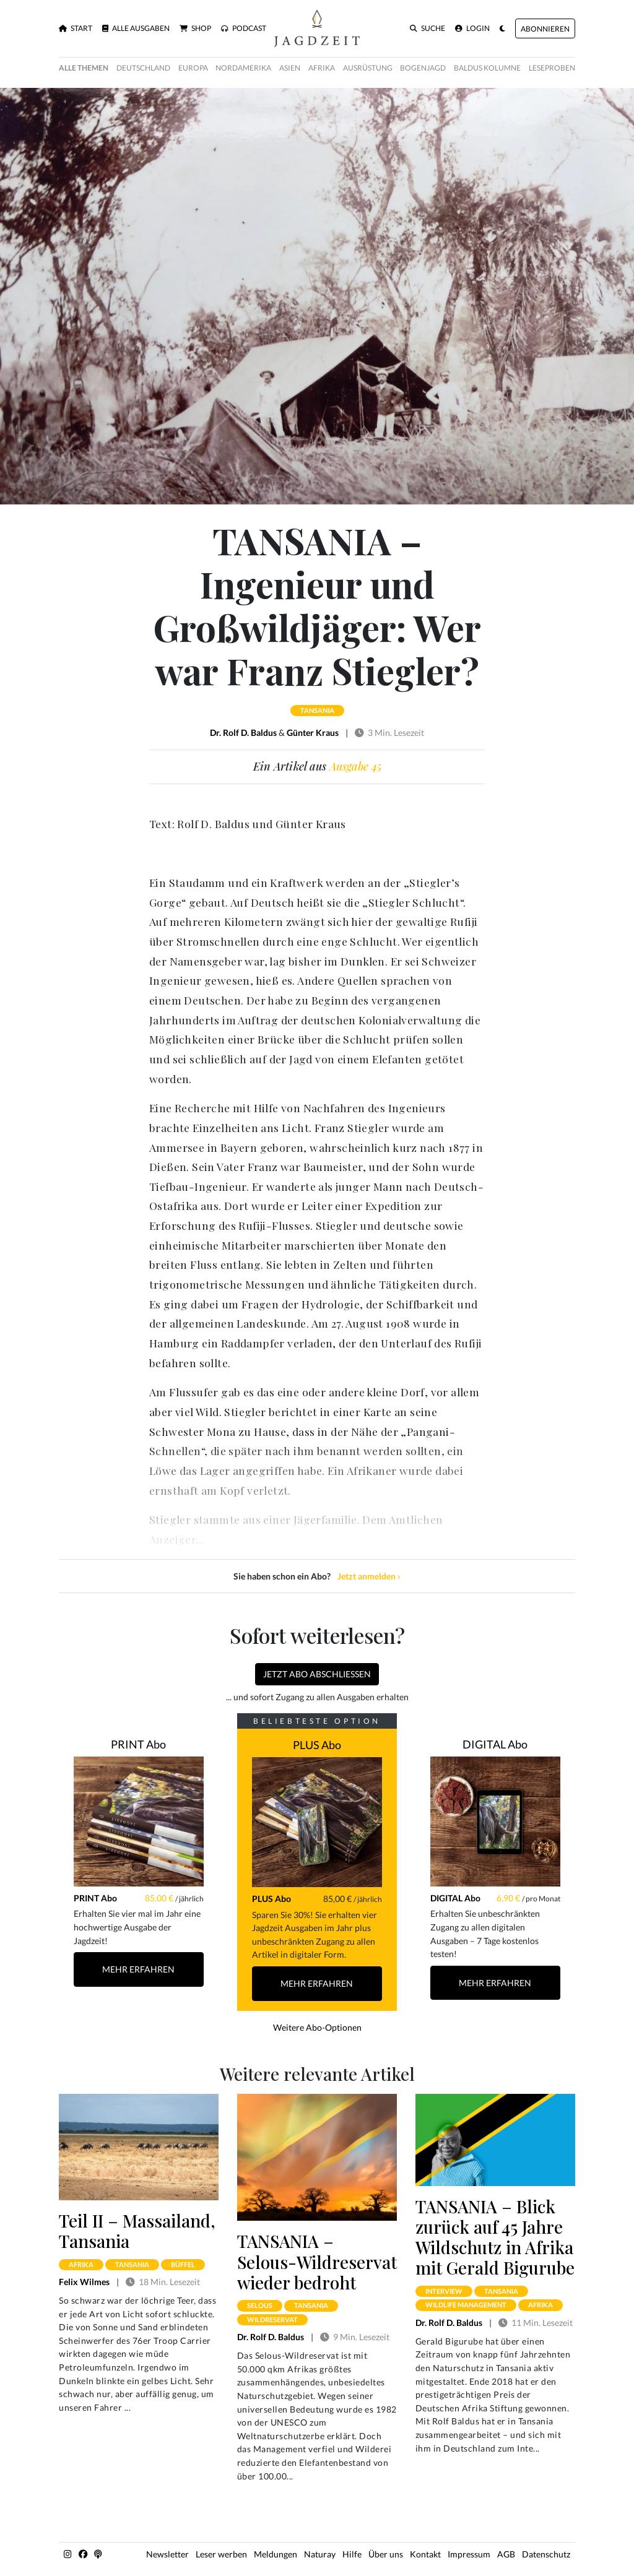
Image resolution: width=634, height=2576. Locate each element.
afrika (81, 2264)
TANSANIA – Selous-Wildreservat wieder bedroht (317, 2261)
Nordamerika (243, 68)
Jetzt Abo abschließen (317, 1674)
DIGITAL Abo (495, 1744)
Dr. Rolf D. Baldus (243, 732)
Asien (289, 68)
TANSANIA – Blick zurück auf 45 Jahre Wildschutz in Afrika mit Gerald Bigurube (495, 2237)
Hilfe (352, 2554)
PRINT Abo (138, 1744)
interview (443, 2291)
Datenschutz (546, 2554)
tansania (317, 710)
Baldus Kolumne (487, 68)
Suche (427, 28)
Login (472, 28)
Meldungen (275, 2554)
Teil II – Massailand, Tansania (137, 2230)
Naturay (320, 2554)
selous (259, 2305)
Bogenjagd (423, 68)
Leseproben (552, 68)
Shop (195, 28)
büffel (183, 2264)
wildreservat (272, 2319)
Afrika (321, 68)
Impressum (469, 2554)
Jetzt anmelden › (369, 1576)
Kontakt (425, 2554)
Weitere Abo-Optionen (317, 2027)
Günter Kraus (313, 732)
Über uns (385, 2554)
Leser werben (221, 2554)
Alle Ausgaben (136, 28)
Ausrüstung (368, 68)
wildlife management (465, 2305)
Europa (193, 68)
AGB (506, 2554)
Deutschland (143, 68)
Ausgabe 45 (355, 766)
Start (75, 28)
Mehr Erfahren (138, 1969)
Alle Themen (83, 68)
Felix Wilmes (84, 2281)
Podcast (243, 28)
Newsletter (167, 2554)
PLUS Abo (317, 1745)
